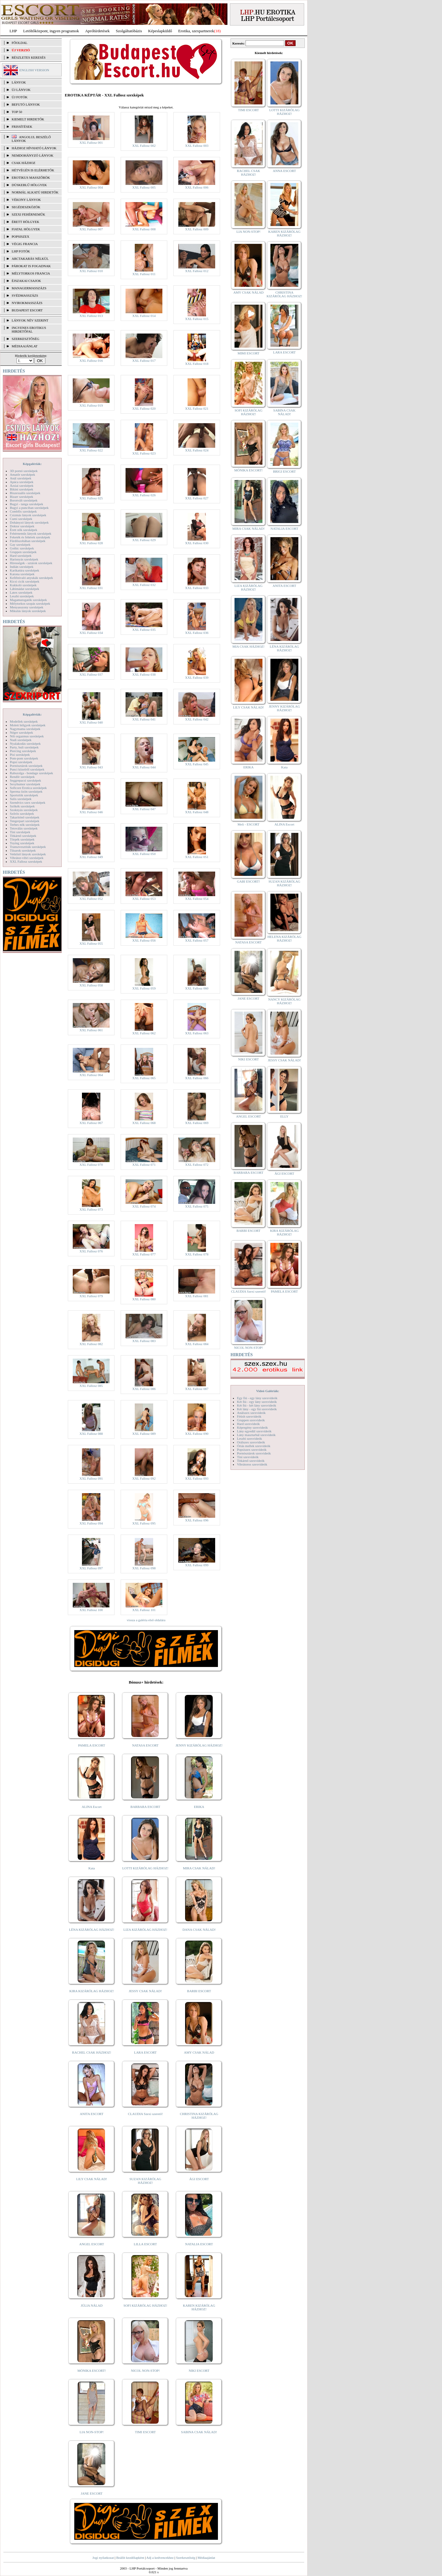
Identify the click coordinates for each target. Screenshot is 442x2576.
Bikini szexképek (21, 489)
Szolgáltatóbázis (129, 31)
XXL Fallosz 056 (144, 940)
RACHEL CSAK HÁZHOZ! (91, 2052)
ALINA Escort (91, 1807)
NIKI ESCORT (199, 2370)
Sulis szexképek (21, 799)
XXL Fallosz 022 (91, 450)
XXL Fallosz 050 (144, 854)
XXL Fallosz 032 (144, 585)
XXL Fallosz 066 (196, 1078)
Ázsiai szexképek (21, 485)
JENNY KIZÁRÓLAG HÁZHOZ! (199, 1745)
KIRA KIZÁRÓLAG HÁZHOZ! (91, 1991)
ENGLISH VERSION (34, 70)
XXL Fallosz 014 (144, 316)
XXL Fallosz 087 (196, 1389)
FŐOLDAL (19, 43)
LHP (13, 31)
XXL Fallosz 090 (196, 1433)
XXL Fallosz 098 (144, 1568)
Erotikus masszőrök (31, 177)
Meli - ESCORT (248, 824)
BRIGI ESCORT (284, 471)
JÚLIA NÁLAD (92, 2305)
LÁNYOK (19, 82)
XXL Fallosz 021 (196, 408)
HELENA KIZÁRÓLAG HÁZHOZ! (284, 938)
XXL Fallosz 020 (144, 408)
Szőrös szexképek (22, 813)
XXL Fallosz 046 (91, 812)
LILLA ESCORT (145, 2244)
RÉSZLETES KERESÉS (28, 57)
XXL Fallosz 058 (91, 985)
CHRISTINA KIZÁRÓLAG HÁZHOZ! (199, 2115)
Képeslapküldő (160, 31)
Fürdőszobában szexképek (27, 541)
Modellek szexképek (24, 721)
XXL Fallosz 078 (196, 1254)
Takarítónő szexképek (24, 817)
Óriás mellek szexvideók (253, 1446)
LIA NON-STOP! (91, 2432)
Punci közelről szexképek (27, 769)
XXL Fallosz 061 (91, 1030)
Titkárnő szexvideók (251, 1460)
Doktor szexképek (22, 526)
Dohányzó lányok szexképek (29, 522)
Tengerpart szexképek (24, 821)
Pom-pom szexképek (24, 758)
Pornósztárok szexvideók (254, 1453)
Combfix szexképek (23, 511)
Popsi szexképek (21, 762)
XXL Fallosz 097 (91, 1568)
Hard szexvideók (248, 1424)
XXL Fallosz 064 (91, 1075)
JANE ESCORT (92, 2493)
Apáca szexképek (21, 482)
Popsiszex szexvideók (251, 1449)
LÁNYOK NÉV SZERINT (30, 320)
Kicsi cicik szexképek (24, 581)
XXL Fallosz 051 (196, 857)
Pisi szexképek (20, 754)
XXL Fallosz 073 (91, 1209)
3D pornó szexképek (23, 471)
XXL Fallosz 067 (91, 1123)
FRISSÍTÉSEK (22, 126)
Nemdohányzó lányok (32, 155)
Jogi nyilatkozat (103, 2557)
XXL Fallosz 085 (91, 1386)
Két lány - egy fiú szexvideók (257, 1409)
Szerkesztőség (185, 2557)
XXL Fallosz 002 (144, 145)
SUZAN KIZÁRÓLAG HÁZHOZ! (145, 2180)
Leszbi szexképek (22, 596)
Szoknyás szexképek (24, 810)
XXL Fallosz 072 (196, 1164)
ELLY (284, 1116)
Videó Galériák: (267, 1391)
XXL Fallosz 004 (91, 187)
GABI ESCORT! (248, 881)
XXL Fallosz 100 (91, 1610)
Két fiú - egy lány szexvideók (257, 1401)
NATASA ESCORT (145, 1745)
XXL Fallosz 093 (196, 1478)
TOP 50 (17, 112)
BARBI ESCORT (199, 1991)
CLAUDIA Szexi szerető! (145, 2114)
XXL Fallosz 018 (196, 363)
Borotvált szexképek (23, 500)
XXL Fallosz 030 (196, 543)
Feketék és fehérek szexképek (30, 537)
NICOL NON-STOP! (145, 2370)
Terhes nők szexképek (25, 824)
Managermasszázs (29, 288)
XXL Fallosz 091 (91, 1478)
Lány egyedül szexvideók (254, 1431)
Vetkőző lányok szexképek (28, 854)
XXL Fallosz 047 (144, 809)
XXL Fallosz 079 (91, 1296)
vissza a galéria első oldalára (146, 1620)
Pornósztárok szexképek (26, 765)
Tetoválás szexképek (24, 828)
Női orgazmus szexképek (27, 736)
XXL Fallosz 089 (144, 1433)
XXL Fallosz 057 (196, 940)
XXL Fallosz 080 (144, 1299)
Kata (91, 1868)
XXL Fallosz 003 (196, 145)
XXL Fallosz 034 (91, 632)
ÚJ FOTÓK (20, 97)
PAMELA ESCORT (91, 1745)
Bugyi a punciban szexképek (29, 507)
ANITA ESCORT (91, 2114)
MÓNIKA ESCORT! (91, 2370)
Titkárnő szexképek (23, 835)
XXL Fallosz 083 (144, 1341)
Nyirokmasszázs (27, 303)
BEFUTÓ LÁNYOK (26, 104)
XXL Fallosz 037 (91, 674)
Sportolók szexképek (24, 795)
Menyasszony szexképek (26, 607)
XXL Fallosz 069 (196, 1123)
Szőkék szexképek (22, 806)
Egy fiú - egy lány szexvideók (257, 1398)
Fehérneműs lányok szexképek (30, 533)
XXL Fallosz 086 (144, 1389)
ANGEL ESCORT (91, 2244)
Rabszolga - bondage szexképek (31, 773)
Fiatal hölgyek (26, 229)
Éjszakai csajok (26, 281)
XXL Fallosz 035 (144, 629)
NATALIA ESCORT (199, 2244)
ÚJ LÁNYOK (21, 90)
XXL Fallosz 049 (91, 857)
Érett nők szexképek (23, 530)
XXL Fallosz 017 (144, 360)
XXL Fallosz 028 (91, 543)
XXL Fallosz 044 (144, 767)
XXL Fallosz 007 (91, 229)
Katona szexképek (22, 574)
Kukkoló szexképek (23, 585)
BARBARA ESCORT (145, 1807)
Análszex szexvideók (251, 1413)
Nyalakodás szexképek (25, 743)
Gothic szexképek (22, 548)
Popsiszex (20, 236)
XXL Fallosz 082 (91, 1344)
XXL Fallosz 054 (196, 898)
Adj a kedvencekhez (160, 2557)
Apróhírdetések (97, 31)
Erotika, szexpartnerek (196, 31)
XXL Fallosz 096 (196, 1520)
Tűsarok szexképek (23, 850)
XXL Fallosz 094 (91, 1523)
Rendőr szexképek (22, 777)
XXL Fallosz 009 (196, 229)
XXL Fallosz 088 (91, 1433)
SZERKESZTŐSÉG (25, 339)
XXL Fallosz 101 (144, 1610)
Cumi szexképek (21, 519)
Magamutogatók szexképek (28, 600)
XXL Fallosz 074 (144, 1206)
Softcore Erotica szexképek (28, 788)
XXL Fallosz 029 (144, 540)
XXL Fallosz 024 (196, 450)
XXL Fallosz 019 (91, 405)
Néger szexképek (21, 732)
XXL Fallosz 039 (196, 677)
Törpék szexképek (22, 839)
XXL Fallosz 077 (144, 1254)
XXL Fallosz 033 (196, 588)
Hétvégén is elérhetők (33, 170)
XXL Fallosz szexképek (26, 861)
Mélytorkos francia (31, 273)
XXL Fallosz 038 (144, 674)
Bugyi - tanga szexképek (26, 504)
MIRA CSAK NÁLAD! (199, 1868)
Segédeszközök (26, 207)
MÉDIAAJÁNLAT (24, 346)
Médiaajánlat (206, 2557)
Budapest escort (27, 310)
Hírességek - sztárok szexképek (31, 563)
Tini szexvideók (247, 1457)
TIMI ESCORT (145, 2432)
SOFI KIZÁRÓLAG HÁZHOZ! (145, 2305)
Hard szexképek (21, 555)
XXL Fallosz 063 (196, 1033)
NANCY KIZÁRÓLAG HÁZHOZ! (284, 1001)
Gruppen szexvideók (251, 1420)
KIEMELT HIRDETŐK (28, 119)
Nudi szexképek (21, 740)
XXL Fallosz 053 (144, 898)
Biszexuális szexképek (25, 493)
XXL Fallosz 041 (144, 719)
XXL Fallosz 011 (144, 274)
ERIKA (199, 1807)
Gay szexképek (20, 544)
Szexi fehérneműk (28, 214)
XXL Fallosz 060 (196, 988)
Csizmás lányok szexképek (28, 515)
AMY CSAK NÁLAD (199, 2052)
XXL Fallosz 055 (91, 943)
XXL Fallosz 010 (91, 271)
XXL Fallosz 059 (144, 988)
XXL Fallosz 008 (144, 229)
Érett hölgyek (25, 222)
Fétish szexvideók (249, 1416)
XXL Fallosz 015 (196, 319)
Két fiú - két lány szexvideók (256, 1405)
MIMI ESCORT (248, 353)
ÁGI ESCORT (199, 2179)
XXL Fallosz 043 (91, 767)
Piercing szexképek (23, 751)
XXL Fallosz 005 (144, 187)
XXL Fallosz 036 (196, 632)
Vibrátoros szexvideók (252, 1464)
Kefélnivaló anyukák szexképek (31, 578)
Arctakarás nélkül (30, 258)
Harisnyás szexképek (24, 559)
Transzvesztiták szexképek (28, 847)
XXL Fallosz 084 (196, 1344)
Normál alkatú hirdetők (35, 192)
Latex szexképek (21, 592)
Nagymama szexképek (25, 729)
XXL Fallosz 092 (144, 1478)
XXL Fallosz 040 (91, 722)
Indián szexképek (21, 566)
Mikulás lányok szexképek (28, 611)
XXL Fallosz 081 (196, 1296)
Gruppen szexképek (23, 552)
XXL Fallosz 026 (144, 495)
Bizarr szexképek (21, 496)
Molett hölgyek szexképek (27, 725)
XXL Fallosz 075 (196, 1206)
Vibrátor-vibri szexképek (26, 858)
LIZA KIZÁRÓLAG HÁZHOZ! (145, 1929)
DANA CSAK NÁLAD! (198, 1929)
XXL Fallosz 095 (144, 1523)
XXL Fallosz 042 (196, 719)
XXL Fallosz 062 (144, 1033)
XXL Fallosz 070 (91, 1164)
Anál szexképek (20, 478)
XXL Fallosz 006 (196, 187)
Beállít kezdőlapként (130, 2557)
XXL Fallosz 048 (196, 812)
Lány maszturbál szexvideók (256, 1435)
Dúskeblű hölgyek (29, 185)
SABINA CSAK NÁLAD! (199, 2432)
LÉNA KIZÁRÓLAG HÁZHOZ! (91, 1929)
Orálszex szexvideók (251, 1442)
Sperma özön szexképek (26, 791)
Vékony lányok (26, 199)
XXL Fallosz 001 (91, 142)
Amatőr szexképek (22, 474)
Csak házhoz (23, 163)
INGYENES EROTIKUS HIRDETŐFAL (29, 329)
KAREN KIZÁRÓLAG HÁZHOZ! (199, 2307)
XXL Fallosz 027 (196, 498)
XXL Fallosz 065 (144, 1078)
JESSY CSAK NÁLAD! (145, 1991)
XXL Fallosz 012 (196, 271)
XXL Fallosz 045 (196, 764)
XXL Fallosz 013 (91, 316)
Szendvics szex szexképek (27, 802)
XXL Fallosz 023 (144, 453)
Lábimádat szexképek (24, 589)
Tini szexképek (20, 832)
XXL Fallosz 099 (196, 1565)
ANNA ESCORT (284, 171)
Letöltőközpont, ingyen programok (51, 31)
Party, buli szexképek (24, 747)
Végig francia (25, 244)
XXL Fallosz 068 (144, 1123)
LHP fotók (21, 251)
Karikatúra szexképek (24, 570)
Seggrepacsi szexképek (25, 780)
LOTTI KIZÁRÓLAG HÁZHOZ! (145, 1868)
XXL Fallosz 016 (91, 360)
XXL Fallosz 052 (91, 898)
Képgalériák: (32, 464)
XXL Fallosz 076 (91, 1251)
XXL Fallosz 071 (144, 1164)
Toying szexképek (22, 843)
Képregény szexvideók (252, 1427)
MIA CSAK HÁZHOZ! (248, 646)
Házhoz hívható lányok (34, 148)
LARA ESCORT (145, 2052)
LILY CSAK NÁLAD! (91, 2179)
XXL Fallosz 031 (91, 588)
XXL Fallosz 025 (91, 498)
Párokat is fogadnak (31, 266)
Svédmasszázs (25, 295)
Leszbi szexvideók (249, 1438)
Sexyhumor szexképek (25, 784)
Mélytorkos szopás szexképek (30, 603)
